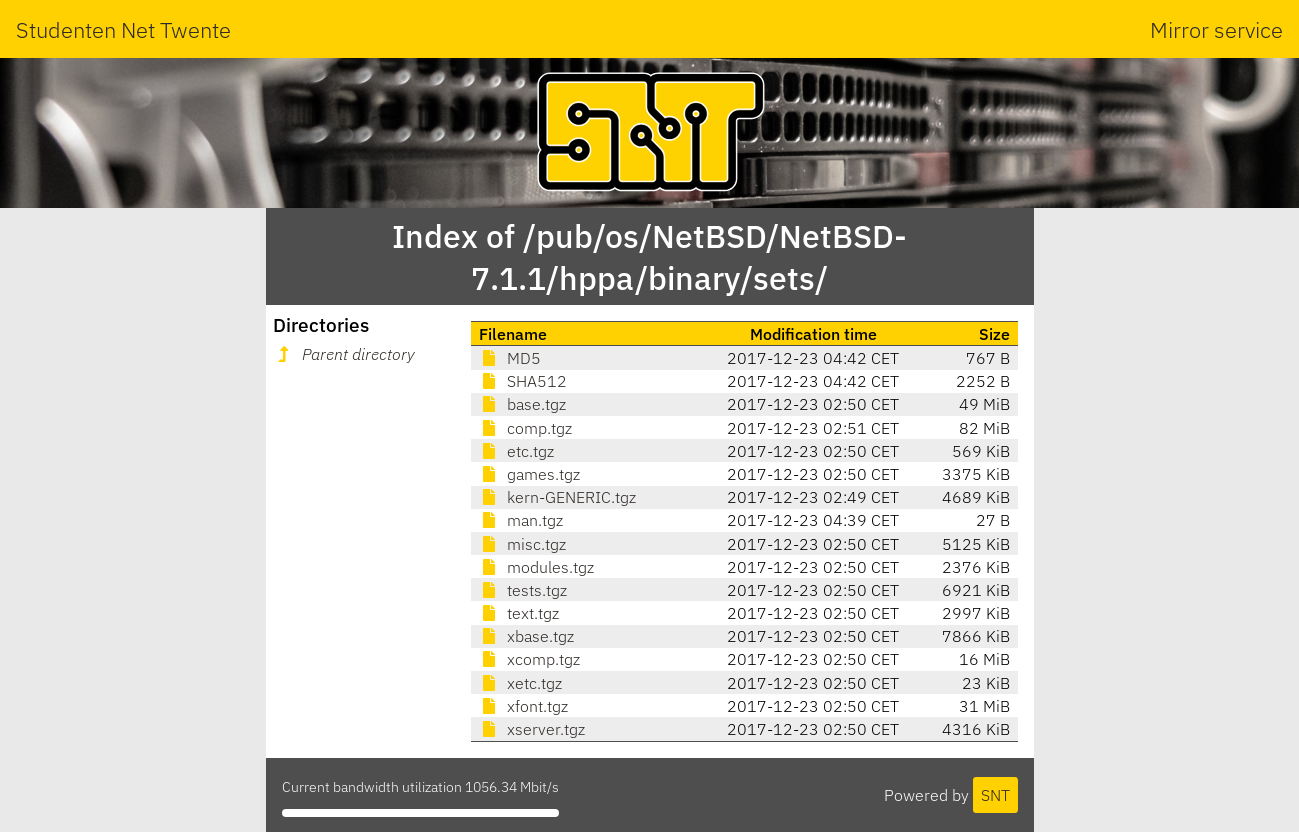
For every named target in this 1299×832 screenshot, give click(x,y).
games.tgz (529, 474)
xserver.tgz (532, 729)
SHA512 (523, 381)
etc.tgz (516, 451)
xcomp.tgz (529, 659)
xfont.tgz (523, 706)
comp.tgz (525, 428)
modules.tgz (536, 567)
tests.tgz (523, 590)
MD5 (510, 358)
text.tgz (519, 613)
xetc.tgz (520, 683)
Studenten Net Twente (123, 29)
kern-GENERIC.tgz (557, 497)
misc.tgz (522, 544)
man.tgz (521, 520)
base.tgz (522, 404)
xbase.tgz (526, 636)
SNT (995, 795)
